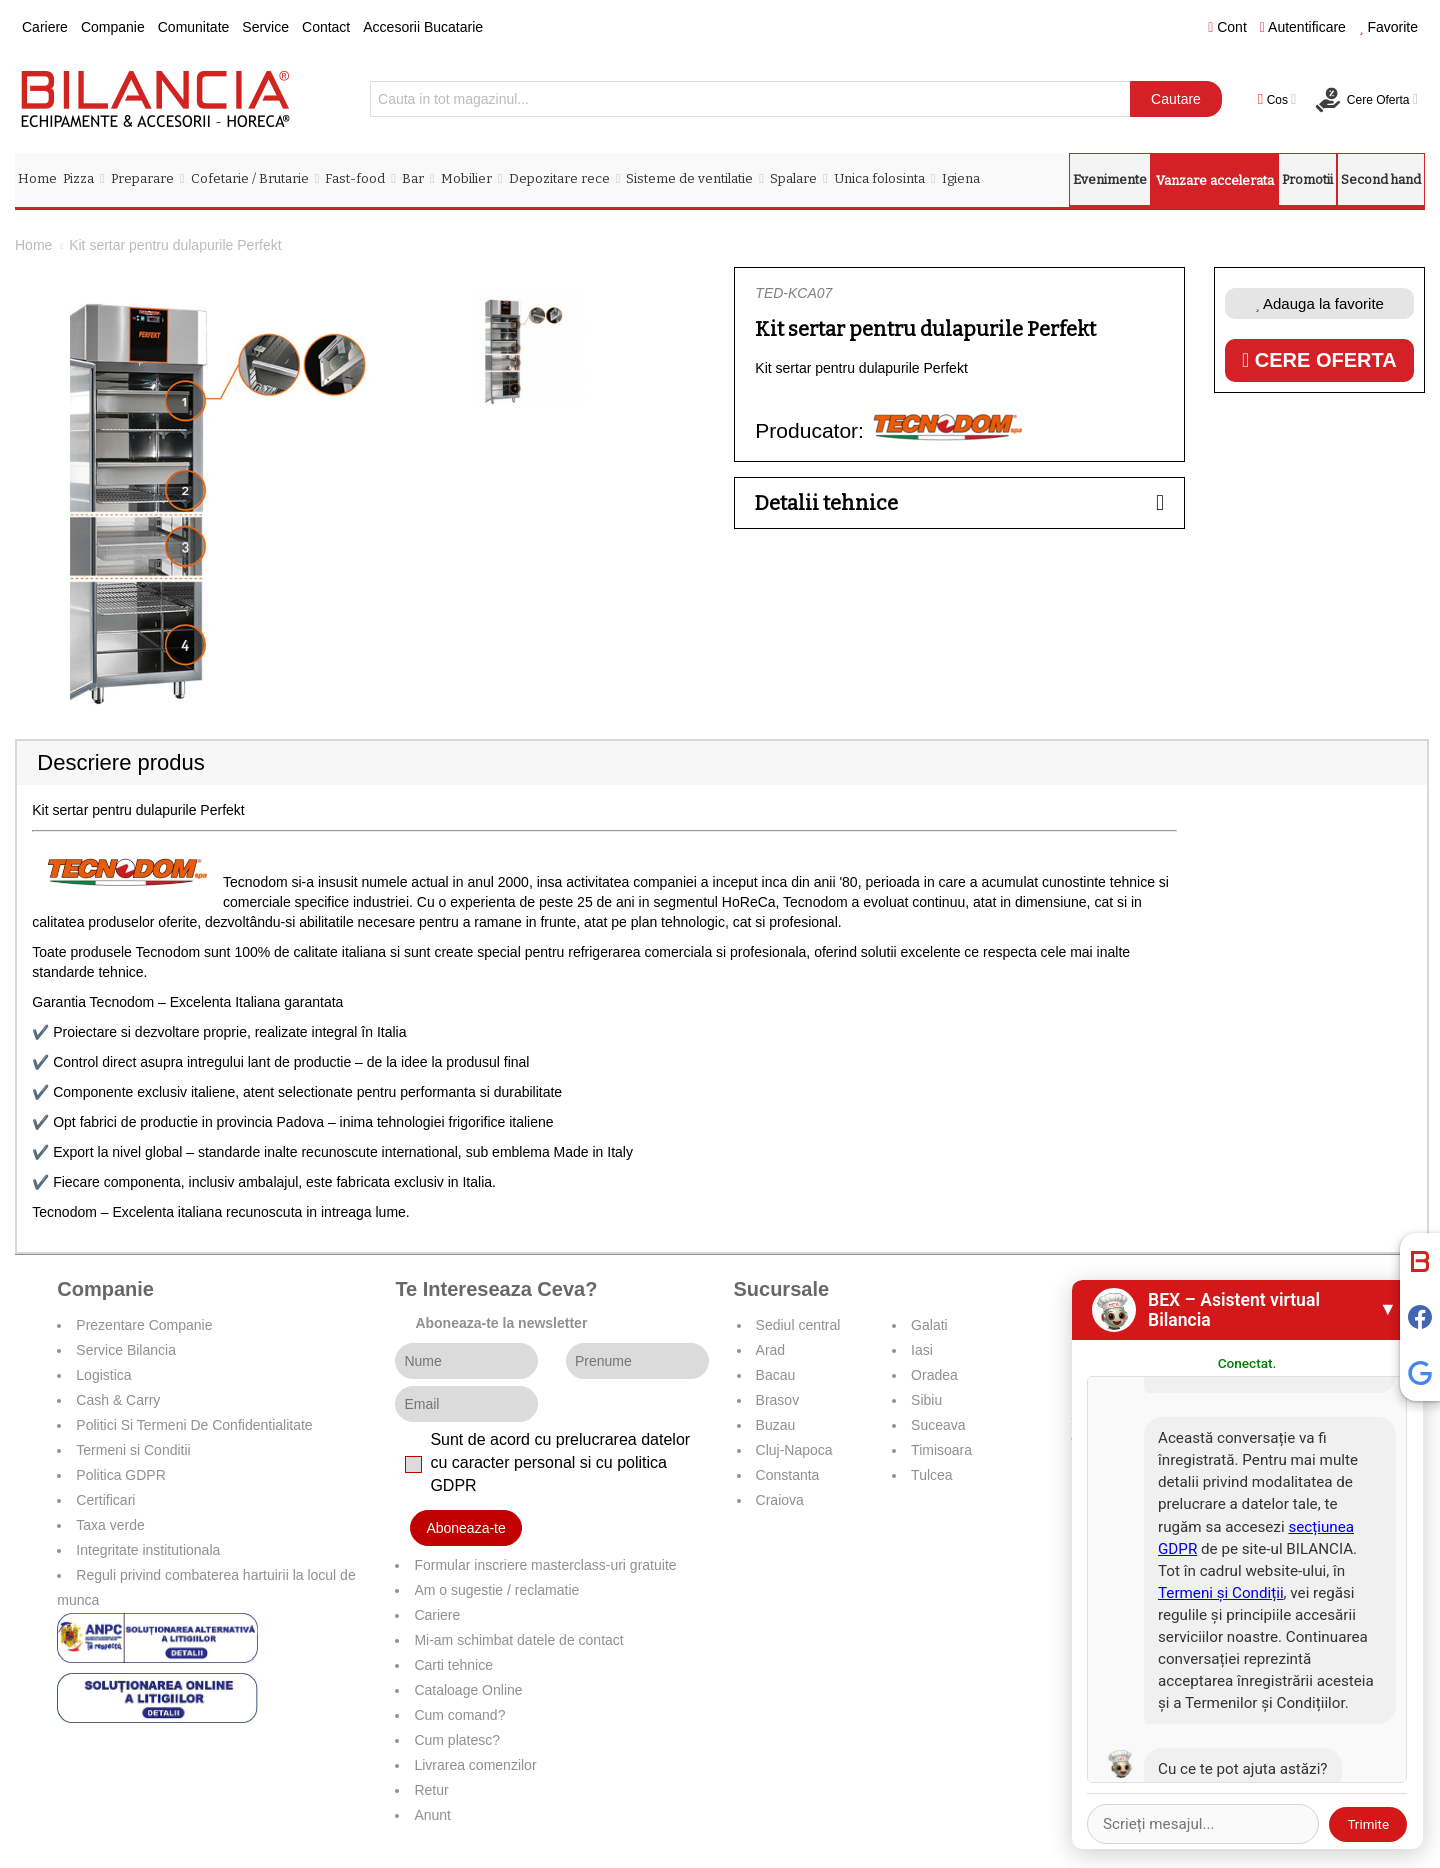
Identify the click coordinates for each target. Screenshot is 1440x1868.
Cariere (45, 27)
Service (265, 27)
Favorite (1388, 27)
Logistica (103, 1375)
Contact (326, 27)
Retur (431, 1790)
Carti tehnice (453, 1665)
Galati (929, 1325)
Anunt (432, 1815)
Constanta (788, 1475)
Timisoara (941, 1450)
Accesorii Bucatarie (423, 27)
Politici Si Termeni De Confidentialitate (194, 1425)
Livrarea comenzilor (475, 1765)
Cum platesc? (457, 1740)
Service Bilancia (126, 1350)
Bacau (776, 1375)
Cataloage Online (468, 1690)
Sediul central (798, 1325)
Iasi (922, 1350)
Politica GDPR (120, 1475)
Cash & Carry (118, 1400)
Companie (113, 27)
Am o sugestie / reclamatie (496, 1590)
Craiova (780, 1500)
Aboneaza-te (465, 1528)
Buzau (776, 1425)
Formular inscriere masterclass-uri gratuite (545, 1565)
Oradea (934, 1375)
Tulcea (932, 1475)
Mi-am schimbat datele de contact (518, 1640)
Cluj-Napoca (794, 1450)
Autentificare (1303, 27)
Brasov (778, 1400)
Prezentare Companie (144, 1325)
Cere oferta (1319, 360)
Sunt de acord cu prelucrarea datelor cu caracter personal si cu (560, 1462)
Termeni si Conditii (133, 1450)
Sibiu (926, 1400)
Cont (1227, 27)
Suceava (938, 1425)
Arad (771, 1350)
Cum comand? (459, 1715)
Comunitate (194, 27)
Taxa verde (110, 1525)
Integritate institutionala (148, 1550)
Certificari (105, 1500)
